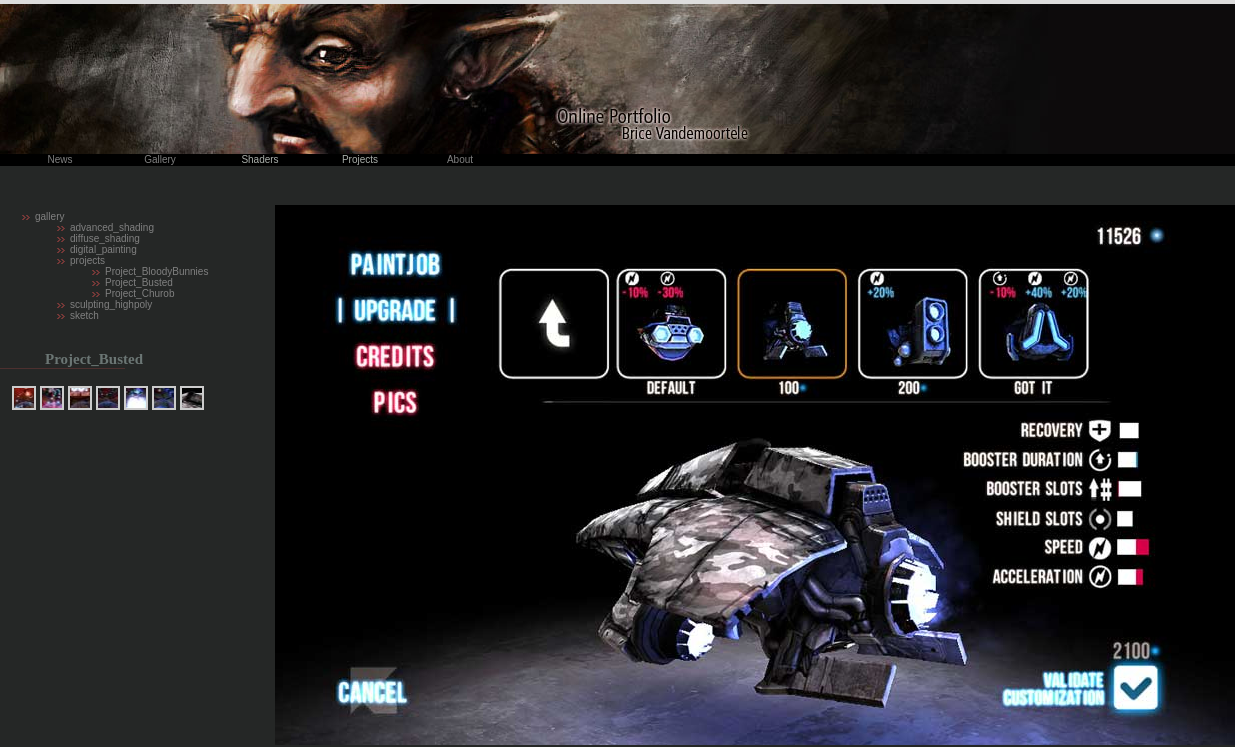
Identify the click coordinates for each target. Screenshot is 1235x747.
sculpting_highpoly (111, 304)
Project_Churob (139, 293)
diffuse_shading (105, 238)
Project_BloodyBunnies (156, 271)
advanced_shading (112, 227)
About (460, 159)
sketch (84, 315)
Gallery (160, 159)
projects (87, 260)
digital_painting (103, 249)
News (59, 159)
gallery (49, 216)
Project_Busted (139, 282)
